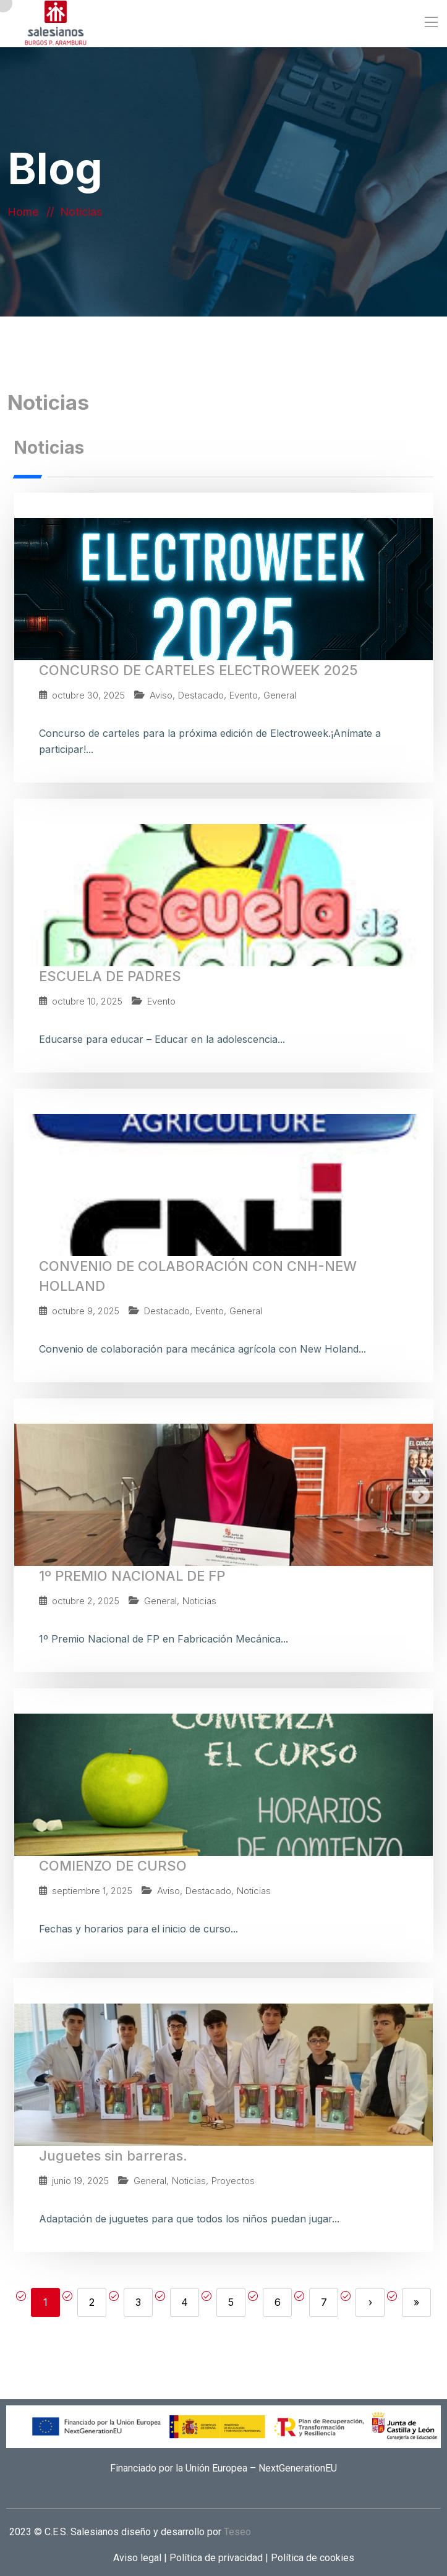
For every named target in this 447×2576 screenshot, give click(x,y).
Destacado (201, 695)
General (279, 695)
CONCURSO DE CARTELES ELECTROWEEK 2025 (198, 670)
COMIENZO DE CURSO (113, 1866)
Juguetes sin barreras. (113, 2156)
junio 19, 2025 (80, 2180)
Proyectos (233, 2180)
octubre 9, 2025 (85, 1311)
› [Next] (370, 2302)
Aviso (161, 695)
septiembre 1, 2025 (92, 1890)
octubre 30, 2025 (88, 695)
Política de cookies (311, 2558)
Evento (243, 695)
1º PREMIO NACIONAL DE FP (132, 1576)
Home (26, 211)
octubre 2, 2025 (85, 1600)
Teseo (237, 2532)
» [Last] (416, 2302)
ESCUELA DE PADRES (110, 976)
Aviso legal (138, 2558)
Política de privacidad (215, 2558)
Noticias (199, 1600)
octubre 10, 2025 (87, 1001)
